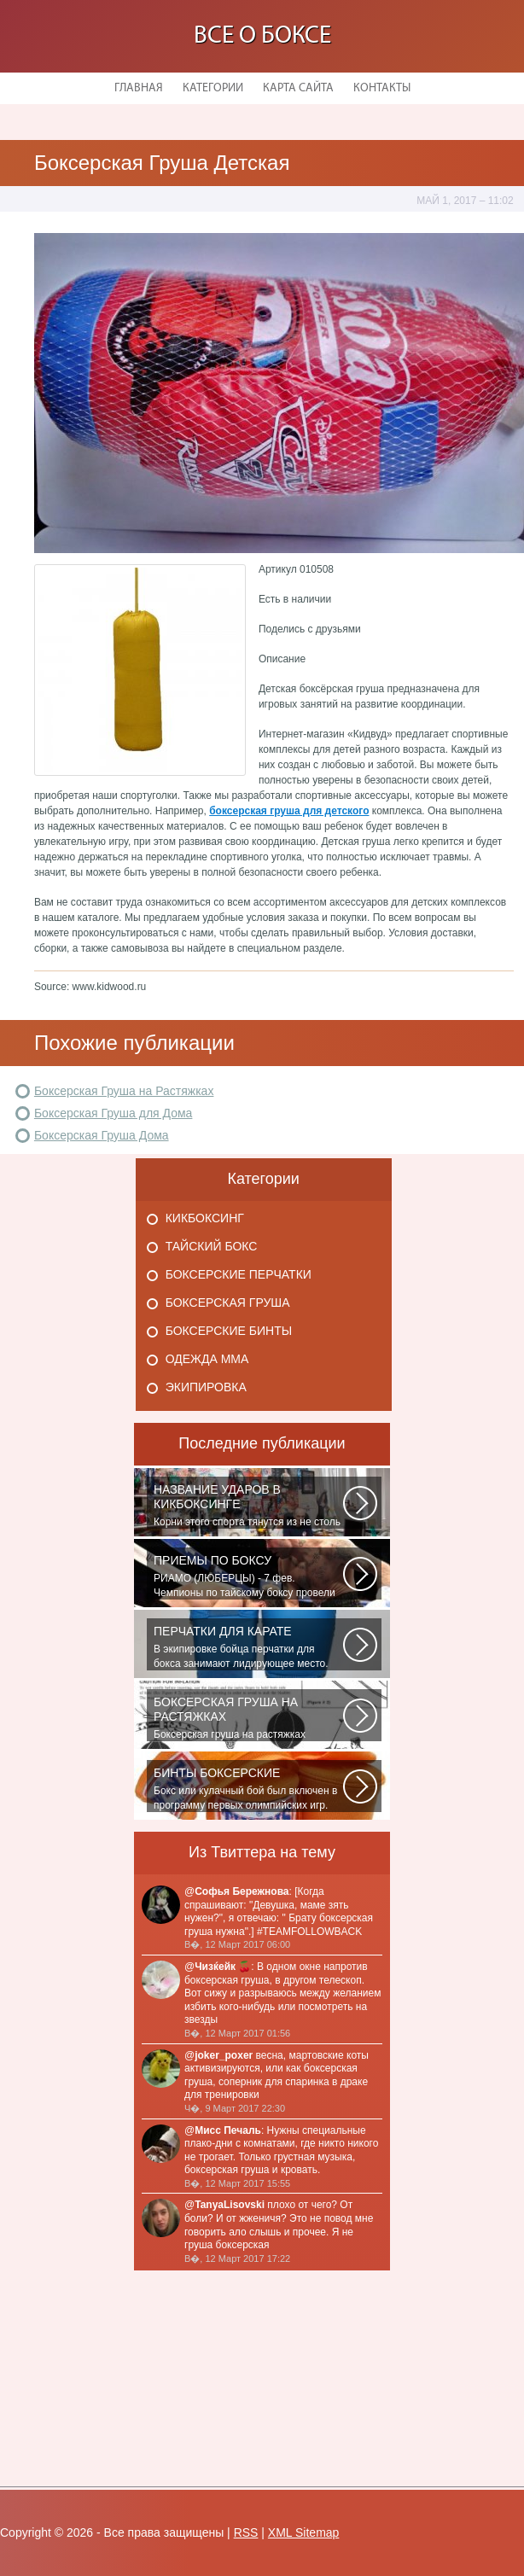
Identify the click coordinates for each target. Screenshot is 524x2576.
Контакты (381, 88)
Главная (138, 88)
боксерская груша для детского (289, 811)
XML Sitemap (304, 2532)
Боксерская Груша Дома (101, 1135)
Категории (213, 88)
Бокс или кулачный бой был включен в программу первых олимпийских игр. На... (248, 1789)
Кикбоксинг (205, 1218)
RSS (246, 2532)
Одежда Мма (207, 1359)
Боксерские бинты (229, 1331)
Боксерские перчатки (238, 1274)
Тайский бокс (212, 1246)
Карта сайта (298, 88)
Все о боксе (262, 36)
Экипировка (206, 1387)
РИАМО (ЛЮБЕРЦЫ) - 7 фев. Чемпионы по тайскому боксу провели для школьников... (248, 1576)
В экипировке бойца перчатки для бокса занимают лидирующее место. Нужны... (248, 1647)
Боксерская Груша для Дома (113, 1113)
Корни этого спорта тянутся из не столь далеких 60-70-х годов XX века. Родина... (248, 1506)
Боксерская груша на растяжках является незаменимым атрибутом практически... (248, 1718)
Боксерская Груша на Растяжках (124, 1091)
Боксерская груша (228, 1302)
